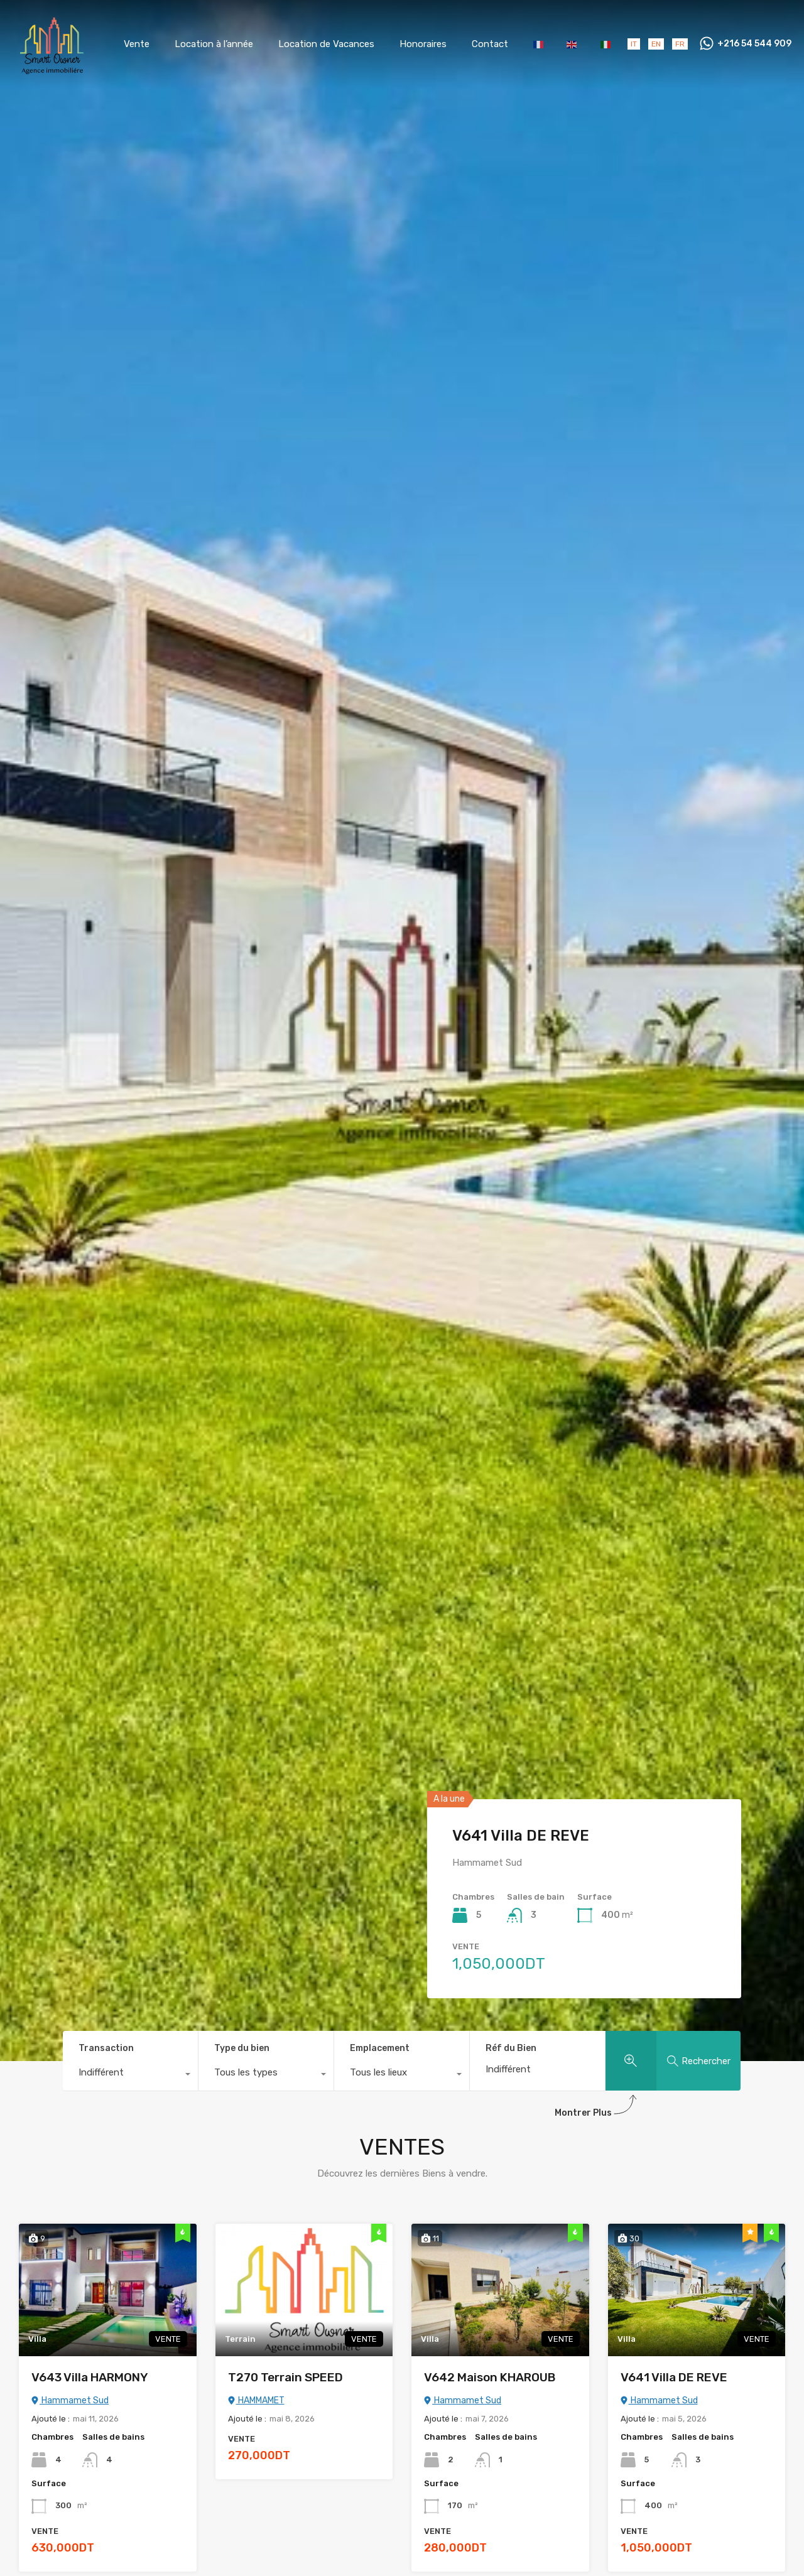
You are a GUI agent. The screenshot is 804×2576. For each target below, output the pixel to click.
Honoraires (423, 44)
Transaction (106, 2048)
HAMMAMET (256, 2400)
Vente (136, 44)
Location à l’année (214, 44)
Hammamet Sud (70, 2400)
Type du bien (241, 2048)
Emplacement (380, 2048)
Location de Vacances (326, 44)
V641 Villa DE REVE (520, 1835)
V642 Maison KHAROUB (489, 2377)
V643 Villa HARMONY (89, 2377)
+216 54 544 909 (754, 44)
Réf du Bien (511, 2048)
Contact (490, 44)
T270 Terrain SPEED (285, 2377)
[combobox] (130, 2075)
